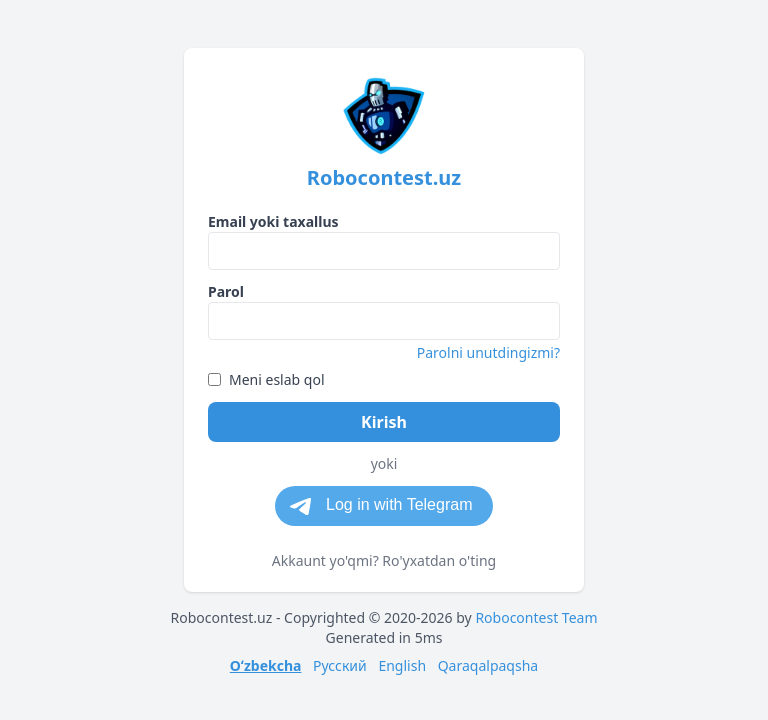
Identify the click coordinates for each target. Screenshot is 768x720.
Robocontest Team (536, 617)
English (402, 665)
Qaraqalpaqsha (488, 665)
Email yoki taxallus (273, 221)
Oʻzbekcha (266, 665)
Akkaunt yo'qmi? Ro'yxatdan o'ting (384, 560)
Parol (226, 291)
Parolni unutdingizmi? (488, 352)
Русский (340, 665)
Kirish (384, 422)
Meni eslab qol (266, 379)
